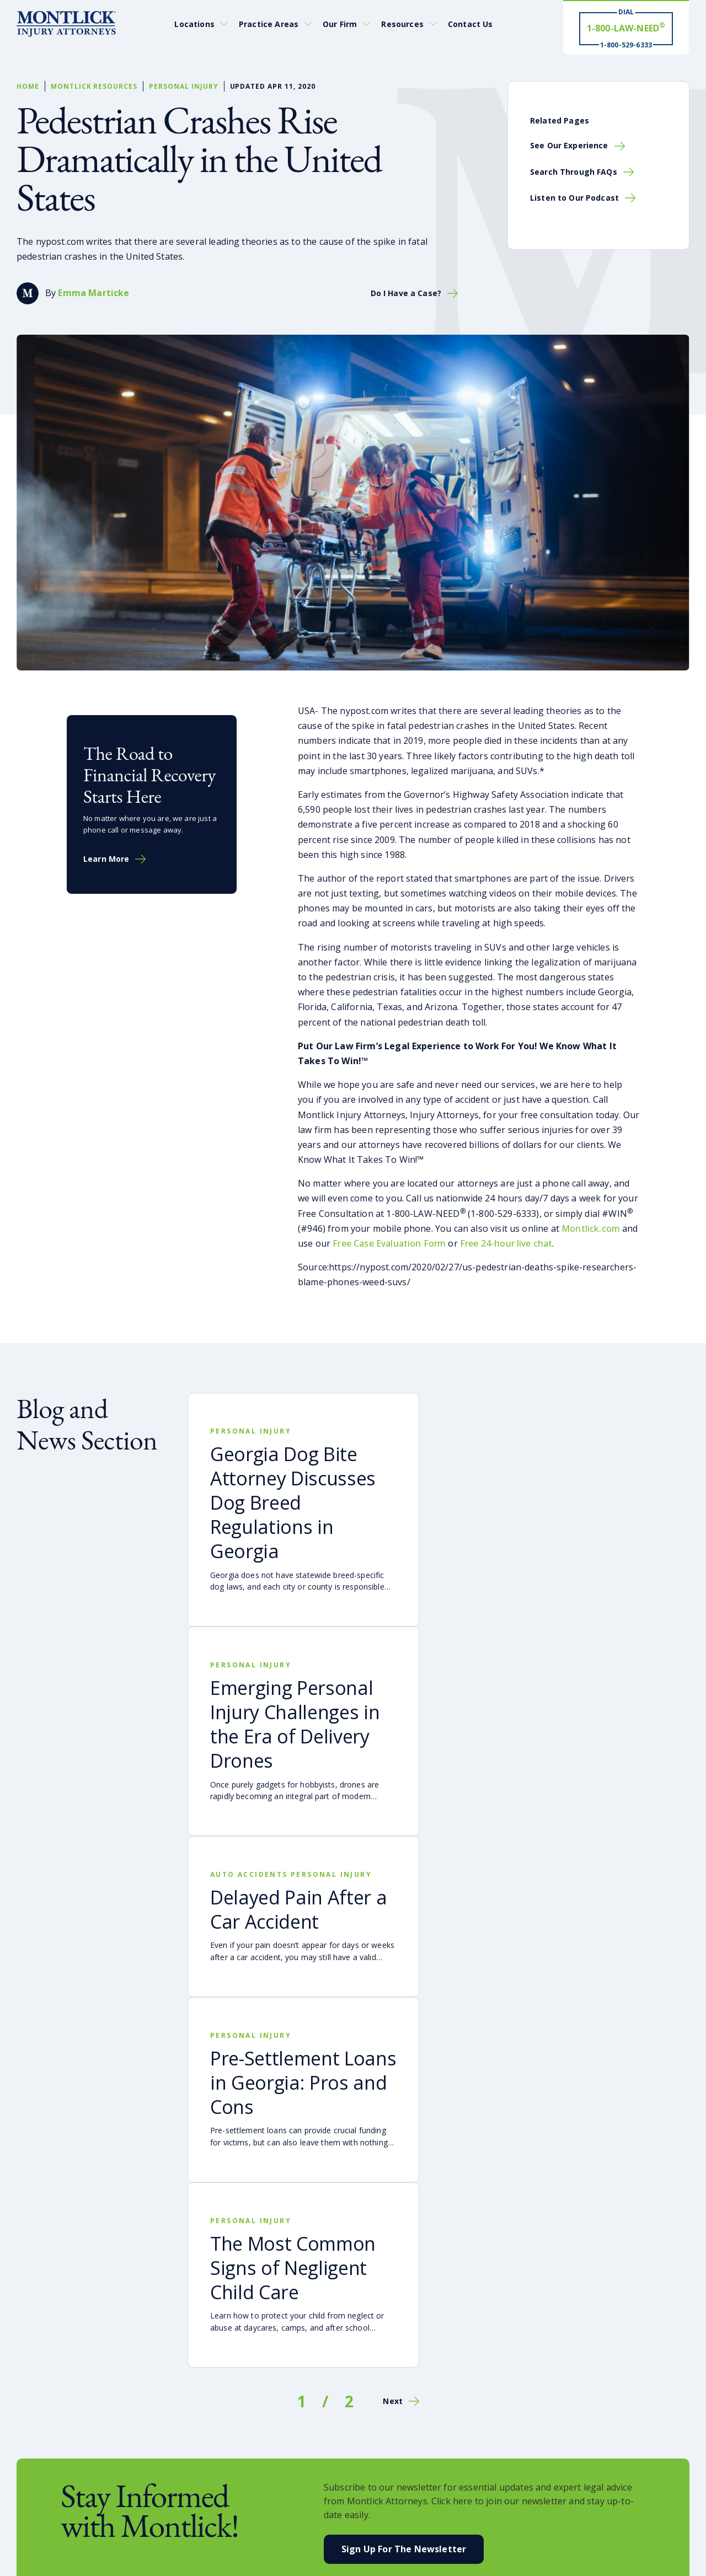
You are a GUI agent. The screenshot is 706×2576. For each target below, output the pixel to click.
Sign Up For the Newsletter (403, 2549)
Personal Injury (183, 86)
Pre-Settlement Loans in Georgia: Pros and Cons (303, 2082)
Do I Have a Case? (406, 293)
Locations (194, 24)
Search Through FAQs (573, 172)
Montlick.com (590, 1228)
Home (28, 86)
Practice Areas (268, 24)
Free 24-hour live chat (506, 1243)
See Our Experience (569, 145)
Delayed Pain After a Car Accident (298, 1909)
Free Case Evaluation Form (389, 1243)
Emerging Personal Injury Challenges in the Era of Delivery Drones (294, 1724)
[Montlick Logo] (66, 24)
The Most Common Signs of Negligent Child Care (293, 2268)
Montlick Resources (94, 86)
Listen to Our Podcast (574, 197)
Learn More (106, 859)
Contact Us (470, 24)
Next (393, 2401)
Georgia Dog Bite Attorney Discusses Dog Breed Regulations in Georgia (293, 1502)
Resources (402, 24)
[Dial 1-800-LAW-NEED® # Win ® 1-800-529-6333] (626, 28)
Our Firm (340, 24)
